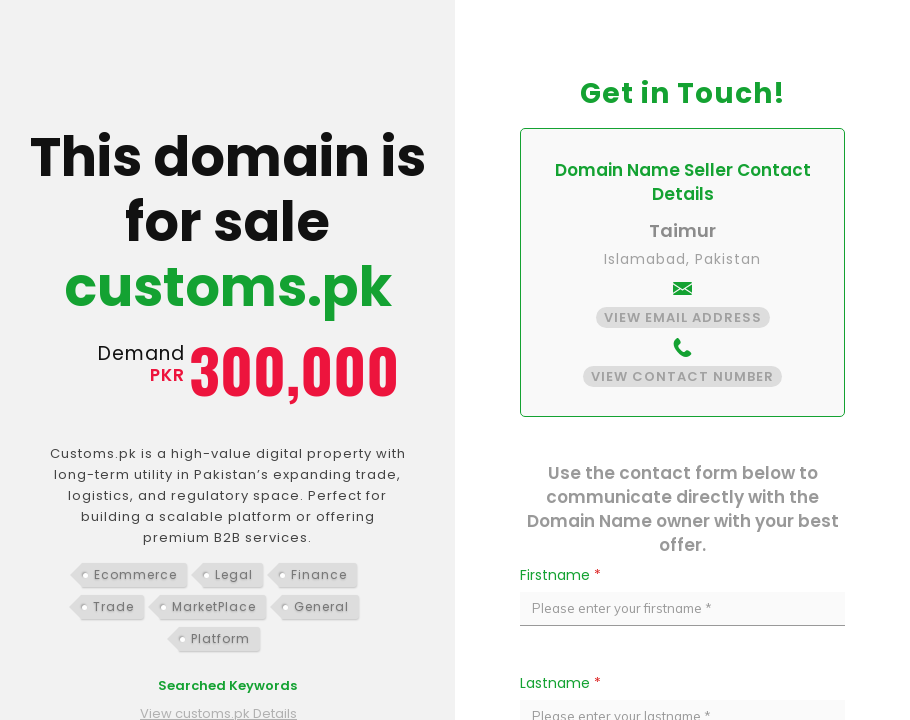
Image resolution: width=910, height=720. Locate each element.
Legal (234, 574)
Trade (113, 606)
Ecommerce (135, 574)
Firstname (560, 575)
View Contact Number (682, 376)
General (321, 606)
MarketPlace (214, 606)
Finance (319, 574)
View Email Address (683, 317)
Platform (220, 638)
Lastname (560, 683)
